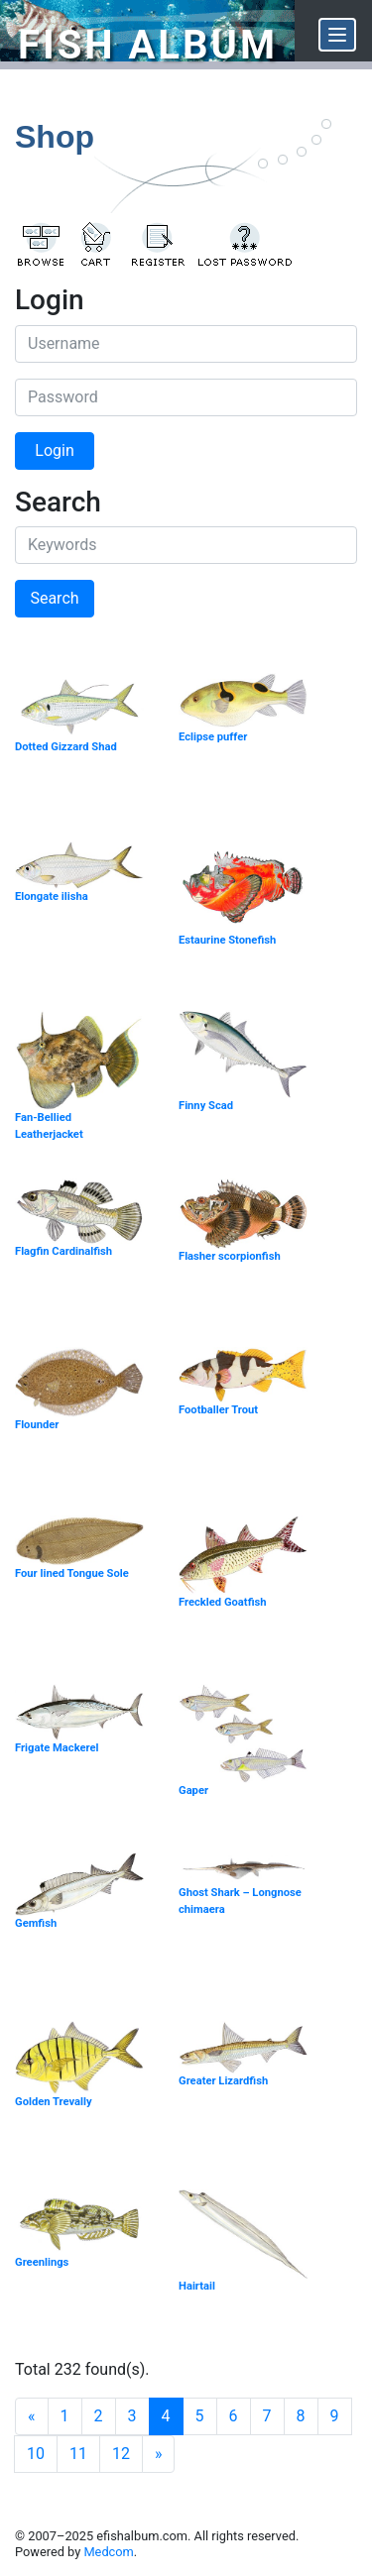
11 (78, 2453)
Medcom (108, 2551)
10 (36, 2453)
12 (121, 2453)
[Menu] (337, 35)
